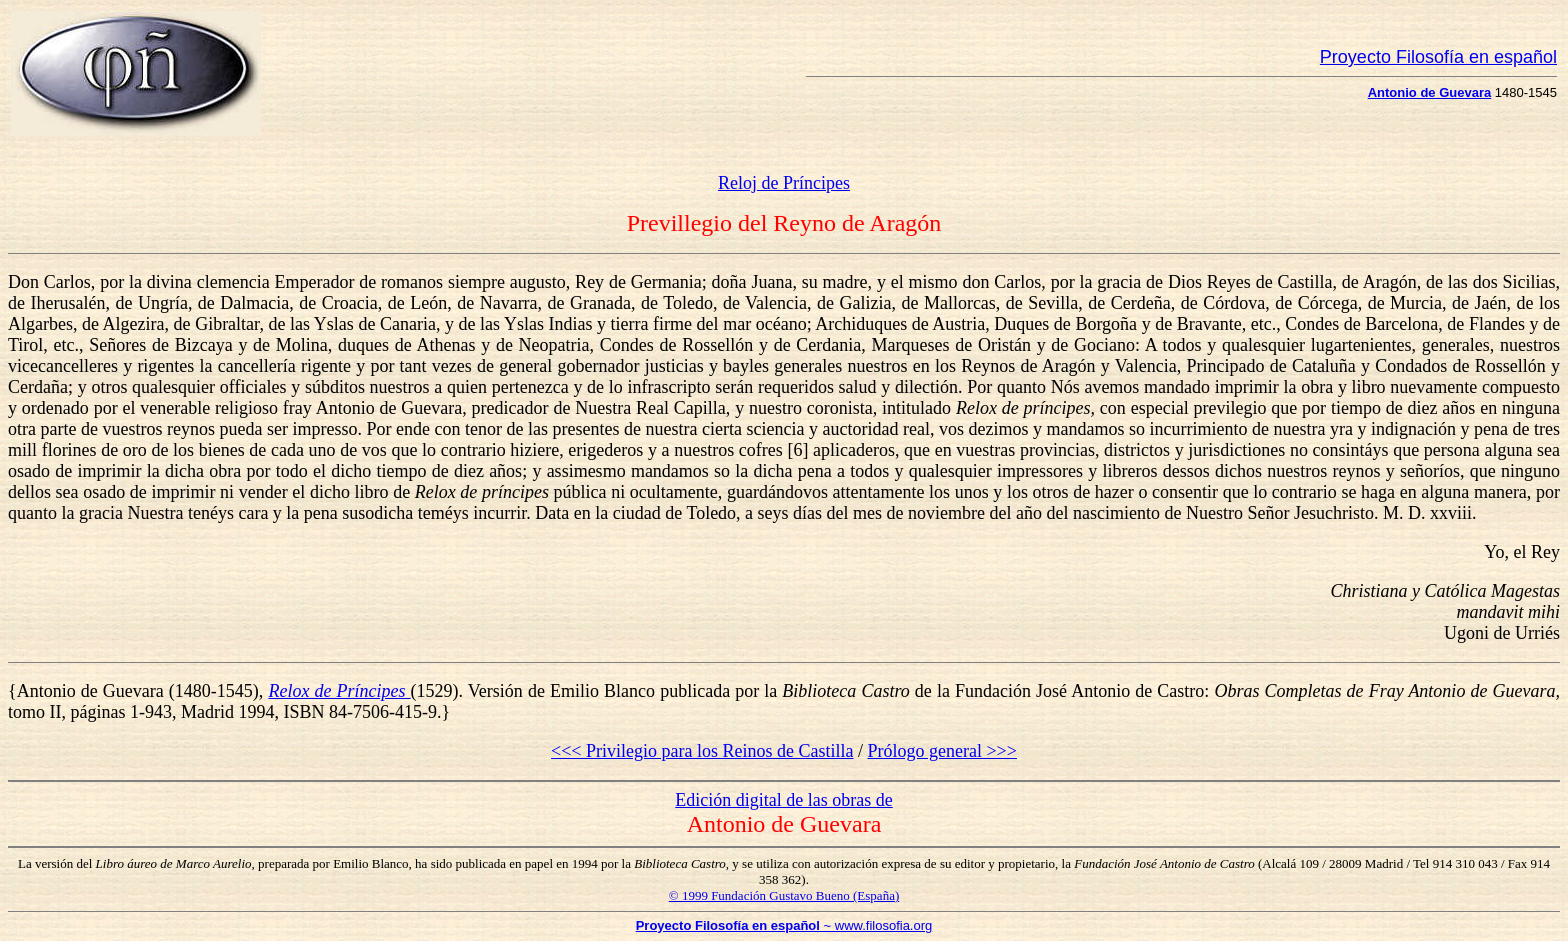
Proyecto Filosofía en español (1438, 57)
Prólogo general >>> (942, 751)
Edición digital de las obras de (783, 800)
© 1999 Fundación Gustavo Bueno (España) (784, 895)
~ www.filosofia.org (784, 925)
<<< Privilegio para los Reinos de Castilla (702, 751)
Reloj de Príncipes (784, 183)
